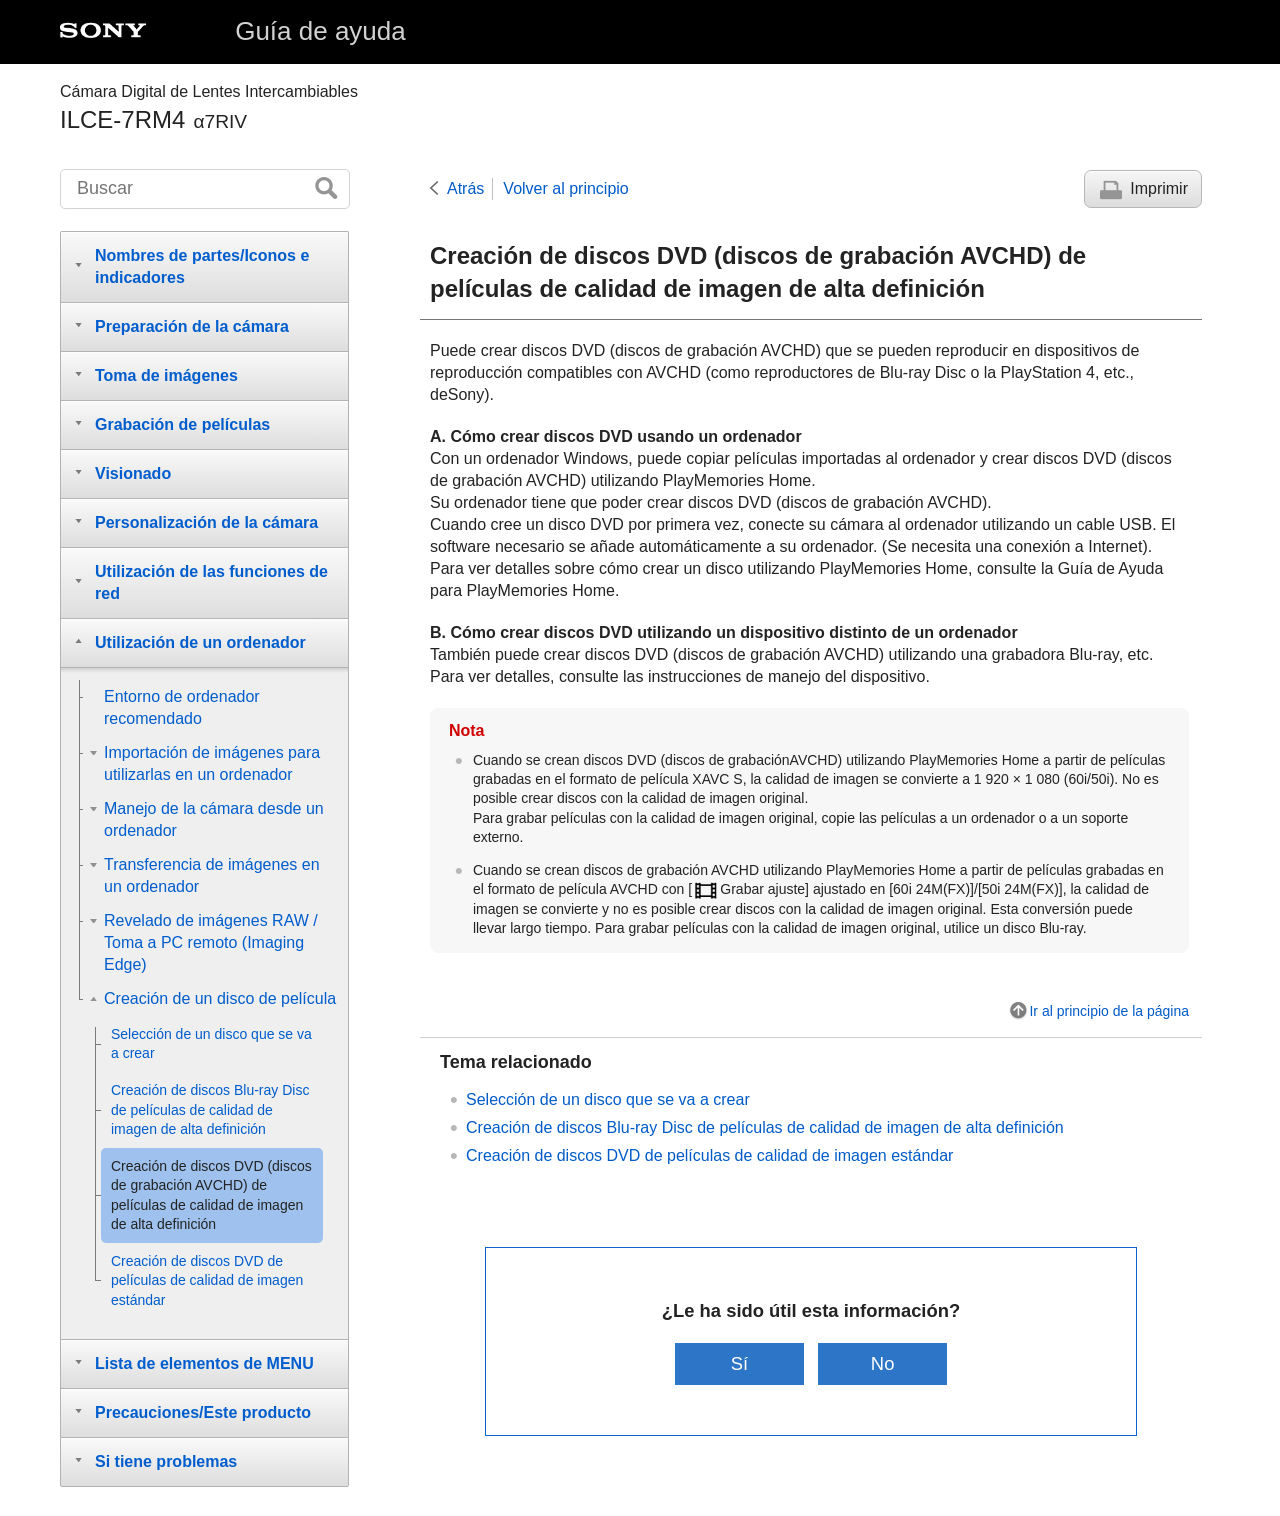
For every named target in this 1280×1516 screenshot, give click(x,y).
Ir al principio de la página (1109, 1011)
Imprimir (1159, 188)
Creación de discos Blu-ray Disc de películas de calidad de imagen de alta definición (765, 1127)
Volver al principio (565, 188)
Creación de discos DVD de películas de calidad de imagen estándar (709, 1155)
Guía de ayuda (320, 31)
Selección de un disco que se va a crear (608, 1099)
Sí (739, 1363)
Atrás (465, 188)
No (883, 1363)
